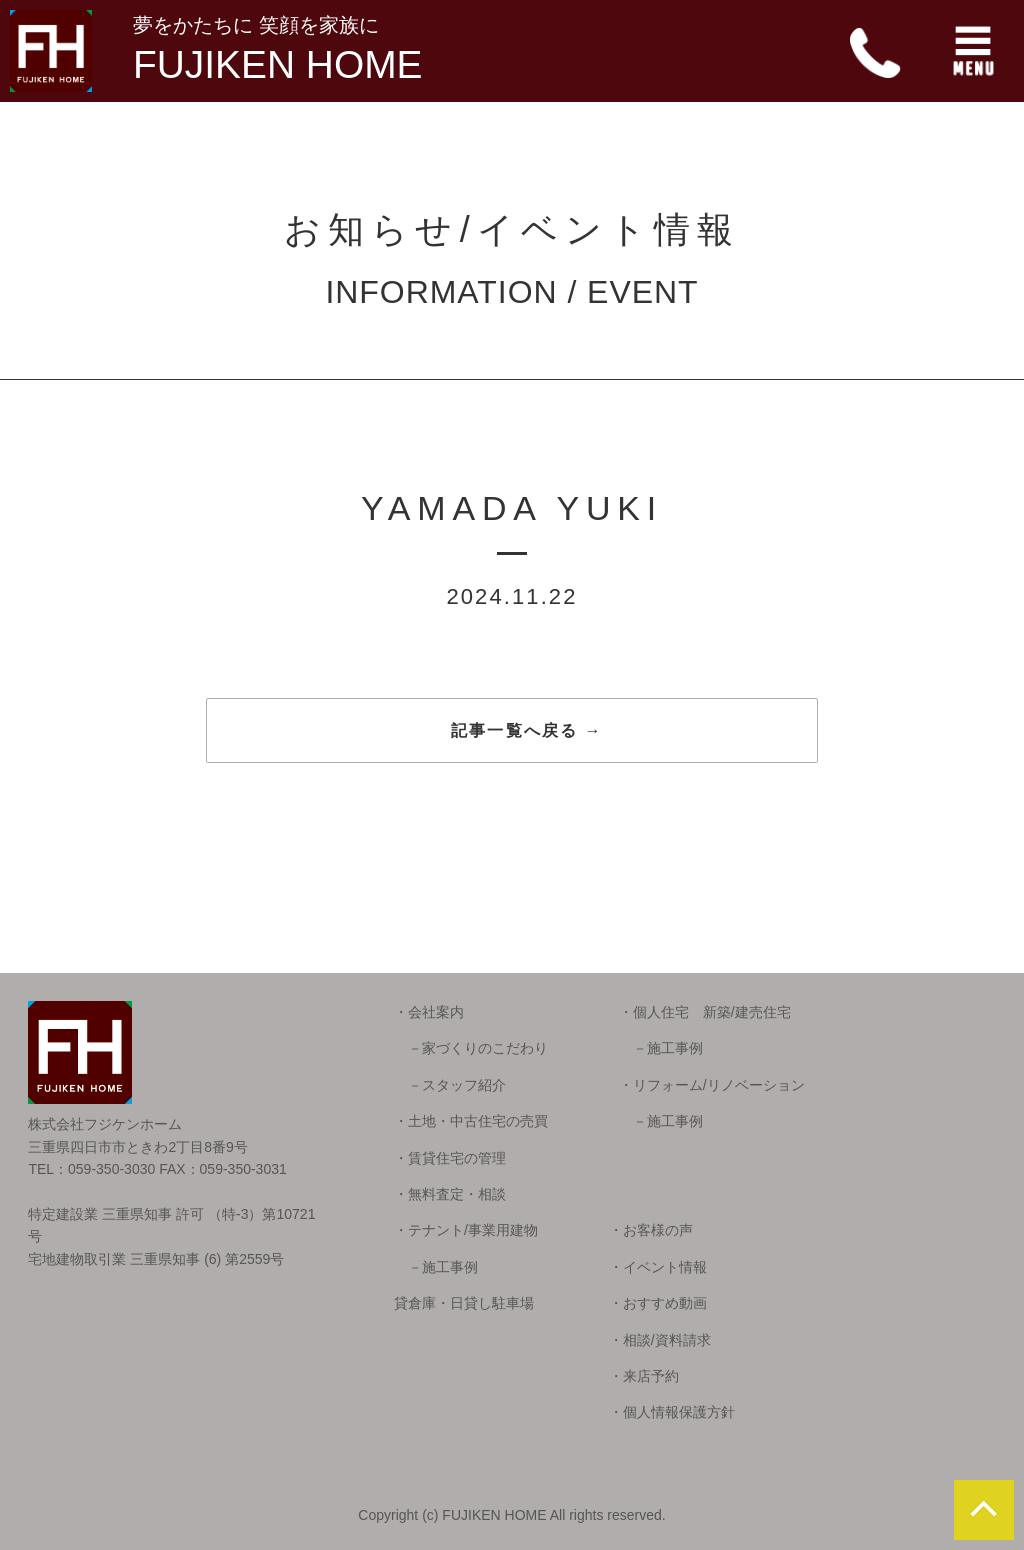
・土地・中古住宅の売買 (471, 1121)
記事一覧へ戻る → (526, 730)
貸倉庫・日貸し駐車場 (464, 1303)
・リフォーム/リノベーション (712, 1085)
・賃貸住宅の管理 (450, 1158)
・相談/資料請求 (660, 1340)
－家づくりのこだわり (471, 1048)
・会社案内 (429, 1012)
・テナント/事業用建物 (466, 1230)
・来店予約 (644, 1376)
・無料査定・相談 (450, 1194)
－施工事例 (661, 1048)
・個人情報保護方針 (672, 1412)
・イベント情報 (658, 1267)
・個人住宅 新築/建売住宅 (705, 1012)
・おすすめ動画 (658, 1303)
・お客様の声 (651, 1230)
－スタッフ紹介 (450, 1085)
